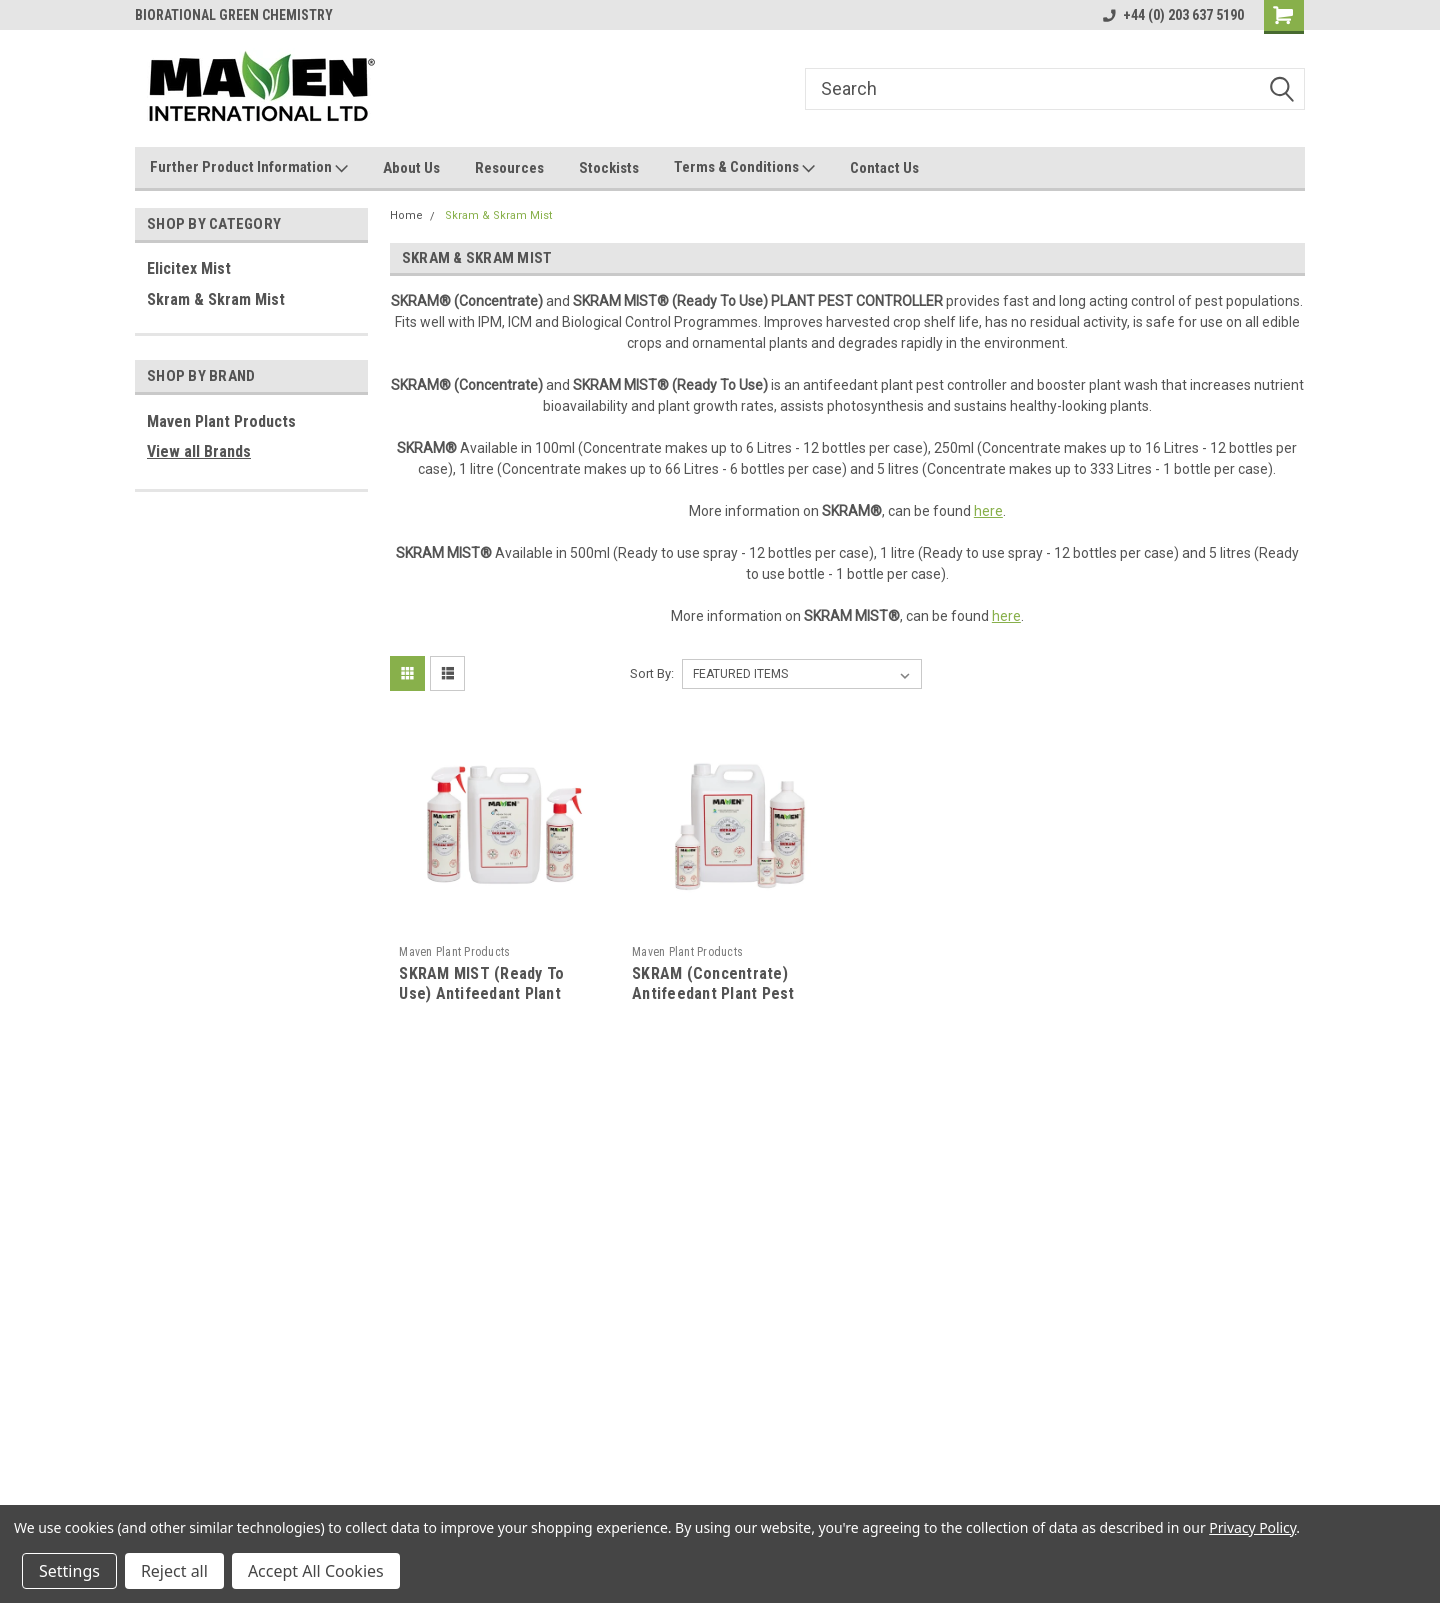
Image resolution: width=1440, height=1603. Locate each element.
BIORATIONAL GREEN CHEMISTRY (234, 15)
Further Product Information (249, 168)
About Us (411, 168)
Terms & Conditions (744, 168)
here (988, 511)
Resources (509, 168)
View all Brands (199, 451)
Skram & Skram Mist (216, 299)
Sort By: (652, 673)
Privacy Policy (1252, 1527)
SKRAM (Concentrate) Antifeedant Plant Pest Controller (713, 993)
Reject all (174, 1571)
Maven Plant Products (221, 421)
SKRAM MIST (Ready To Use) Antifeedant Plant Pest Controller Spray (481, 993)
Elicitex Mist (189, 268)
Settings (69, 1571)
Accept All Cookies (316, 1571)
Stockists (609, 168)
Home (406, 215)
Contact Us (884, 168)
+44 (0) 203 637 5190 (1173, 15)
